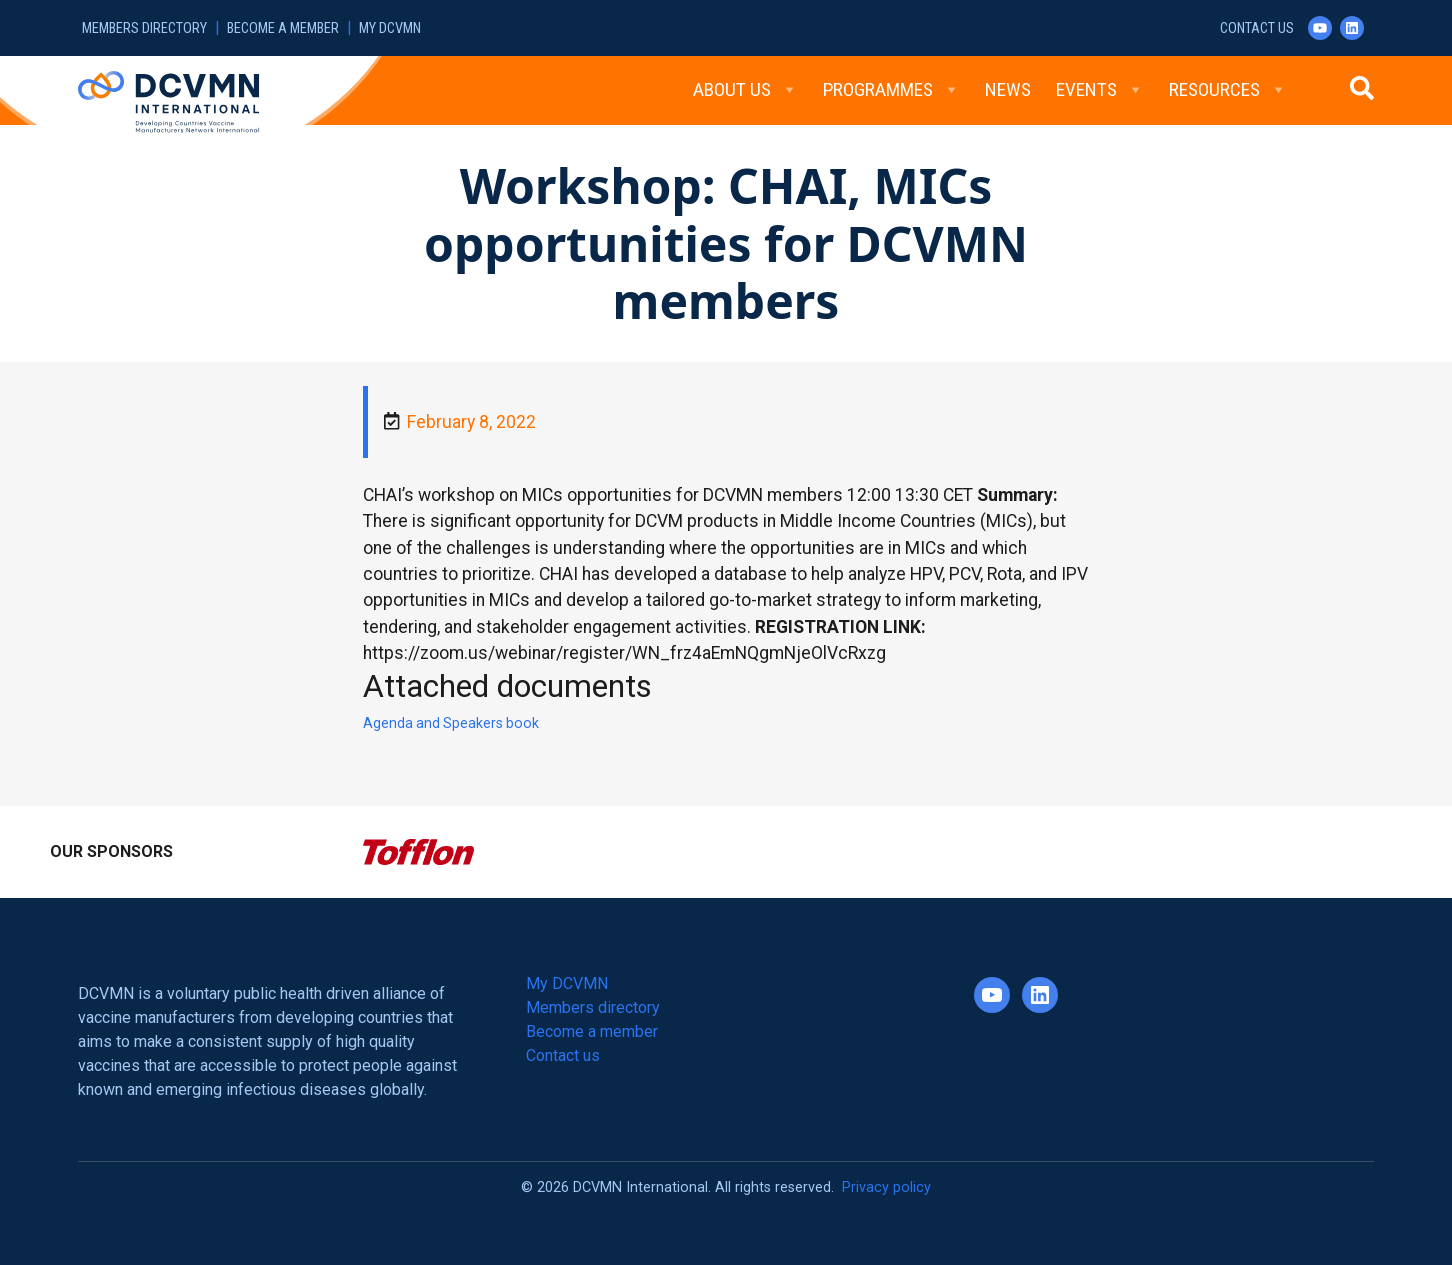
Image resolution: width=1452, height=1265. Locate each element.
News (1008, 89)
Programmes (891, 90)
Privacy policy (886, 1187)
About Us (745, 90)
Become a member (283, 28)
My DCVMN (390, 28)
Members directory (144, 28)
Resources (1228, 90)
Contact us (1257, 28)
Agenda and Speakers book (451, 723)
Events (1100, 90)
